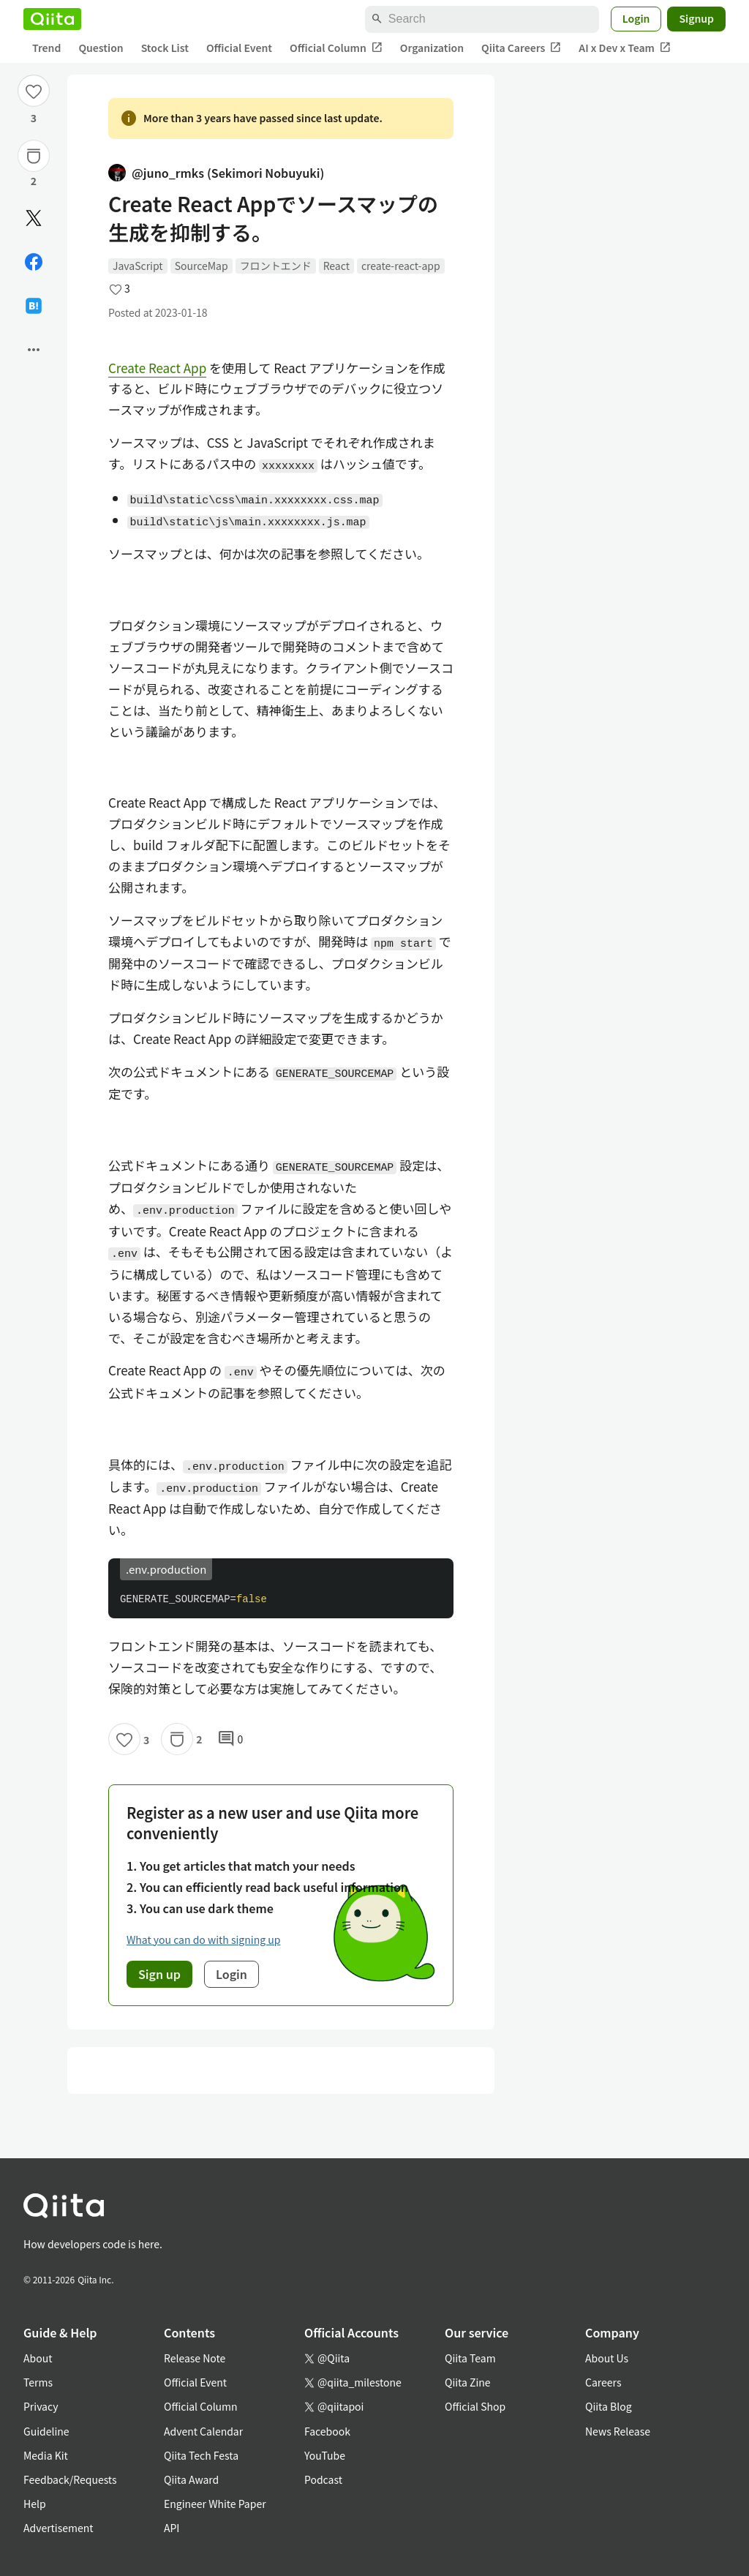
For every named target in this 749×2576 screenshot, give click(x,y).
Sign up (159, 1974)
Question (100, 47)
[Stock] (34, 156)
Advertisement (58, 2527)
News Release (617, 2431)
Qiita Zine (468, 2382)
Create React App (157, 367)
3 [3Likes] (34, 117)
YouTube (324, 2455)
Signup (696, 18)
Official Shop (475, 2406)
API (171, 2527)
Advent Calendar (203, 2431)
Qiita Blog (608, 2406)
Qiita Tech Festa (201, 2455)
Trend (46, 47)
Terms (38, 2382)
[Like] (34, 91)
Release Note (194, 2358)
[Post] (34, 218)
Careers (603, 2382)
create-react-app (400, 265)
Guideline (46, 2431)
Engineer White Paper (215, 2503)
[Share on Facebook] (34, 262)
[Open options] (34, 350)
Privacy (40, 2406)
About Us (606, 2358)
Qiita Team (470, 2358)
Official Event (239, 47)
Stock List (165, 47)
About (37, 2358)
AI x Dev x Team (625, 48)
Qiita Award (191, 2479)
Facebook (327, 2431)
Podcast (323, 2479)
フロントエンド (276, 265)
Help (34, 2503)
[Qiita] (52, 19)
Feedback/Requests (70, 2479)
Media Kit (45, 2455)
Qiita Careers (521, 48)
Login (636, 18)
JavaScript (138, 265)
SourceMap (201, 265)
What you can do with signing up (203, 1939)
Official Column (336, 48)
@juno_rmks (216, 173)
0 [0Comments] (230, 1739)
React (336, 265)
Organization (432, 47)
